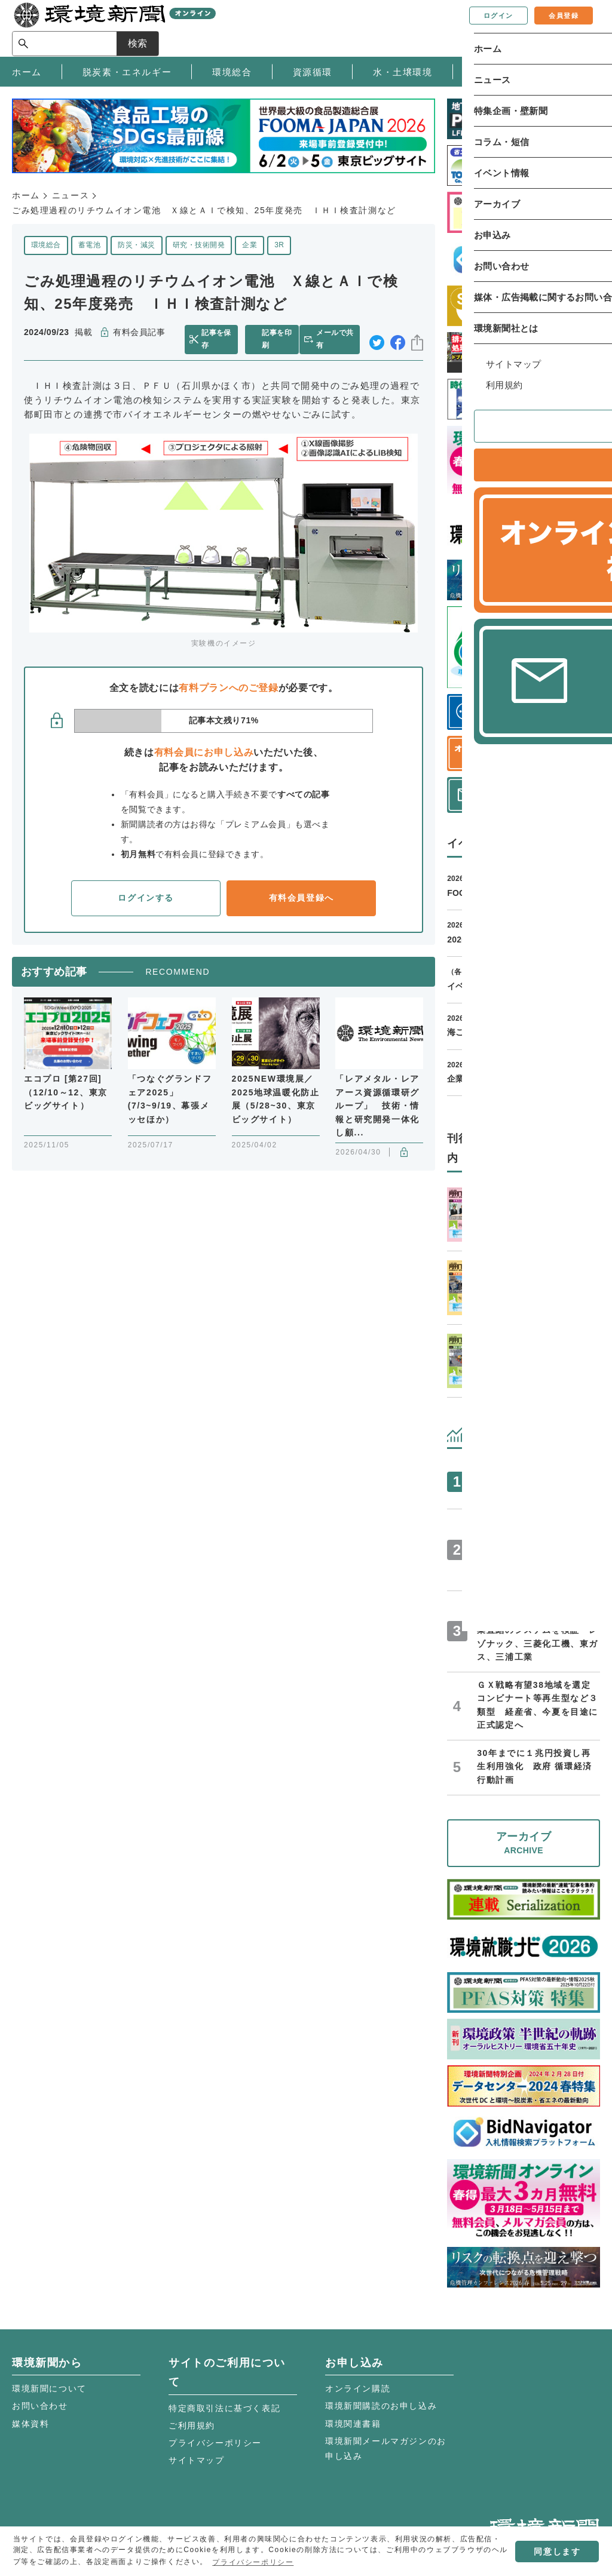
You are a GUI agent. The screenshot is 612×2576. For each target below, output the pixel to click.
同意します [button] (557, 2551)
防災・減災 (136, 245)
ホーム (26, 195)
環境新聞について (49, 2388)
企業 (249, 245)
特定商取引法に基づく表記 (224, 2408)
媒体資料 (30, 2423)
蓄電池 (89, 245)
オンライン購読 (357, 2388)
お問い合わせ (40, 2406)
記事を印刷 (276, 339)
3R (279, 245)
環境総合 (46, 245)
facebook (397, 339)
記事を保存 (218, 339)
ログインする (146, 897)
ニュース (70, 195)
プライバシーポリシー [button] (252, 2562)
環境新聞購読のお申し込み (381, 2406)
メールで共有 (337, 339)
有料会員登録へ (301, 897)
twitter (376, 339)
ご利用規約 (192, 2425)
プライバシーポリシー (215, 2443)
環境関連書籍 (353, 2423)
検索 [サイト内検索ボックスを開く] (578, 28)
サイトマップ (197, 2460)
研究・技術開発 (199, 245)
